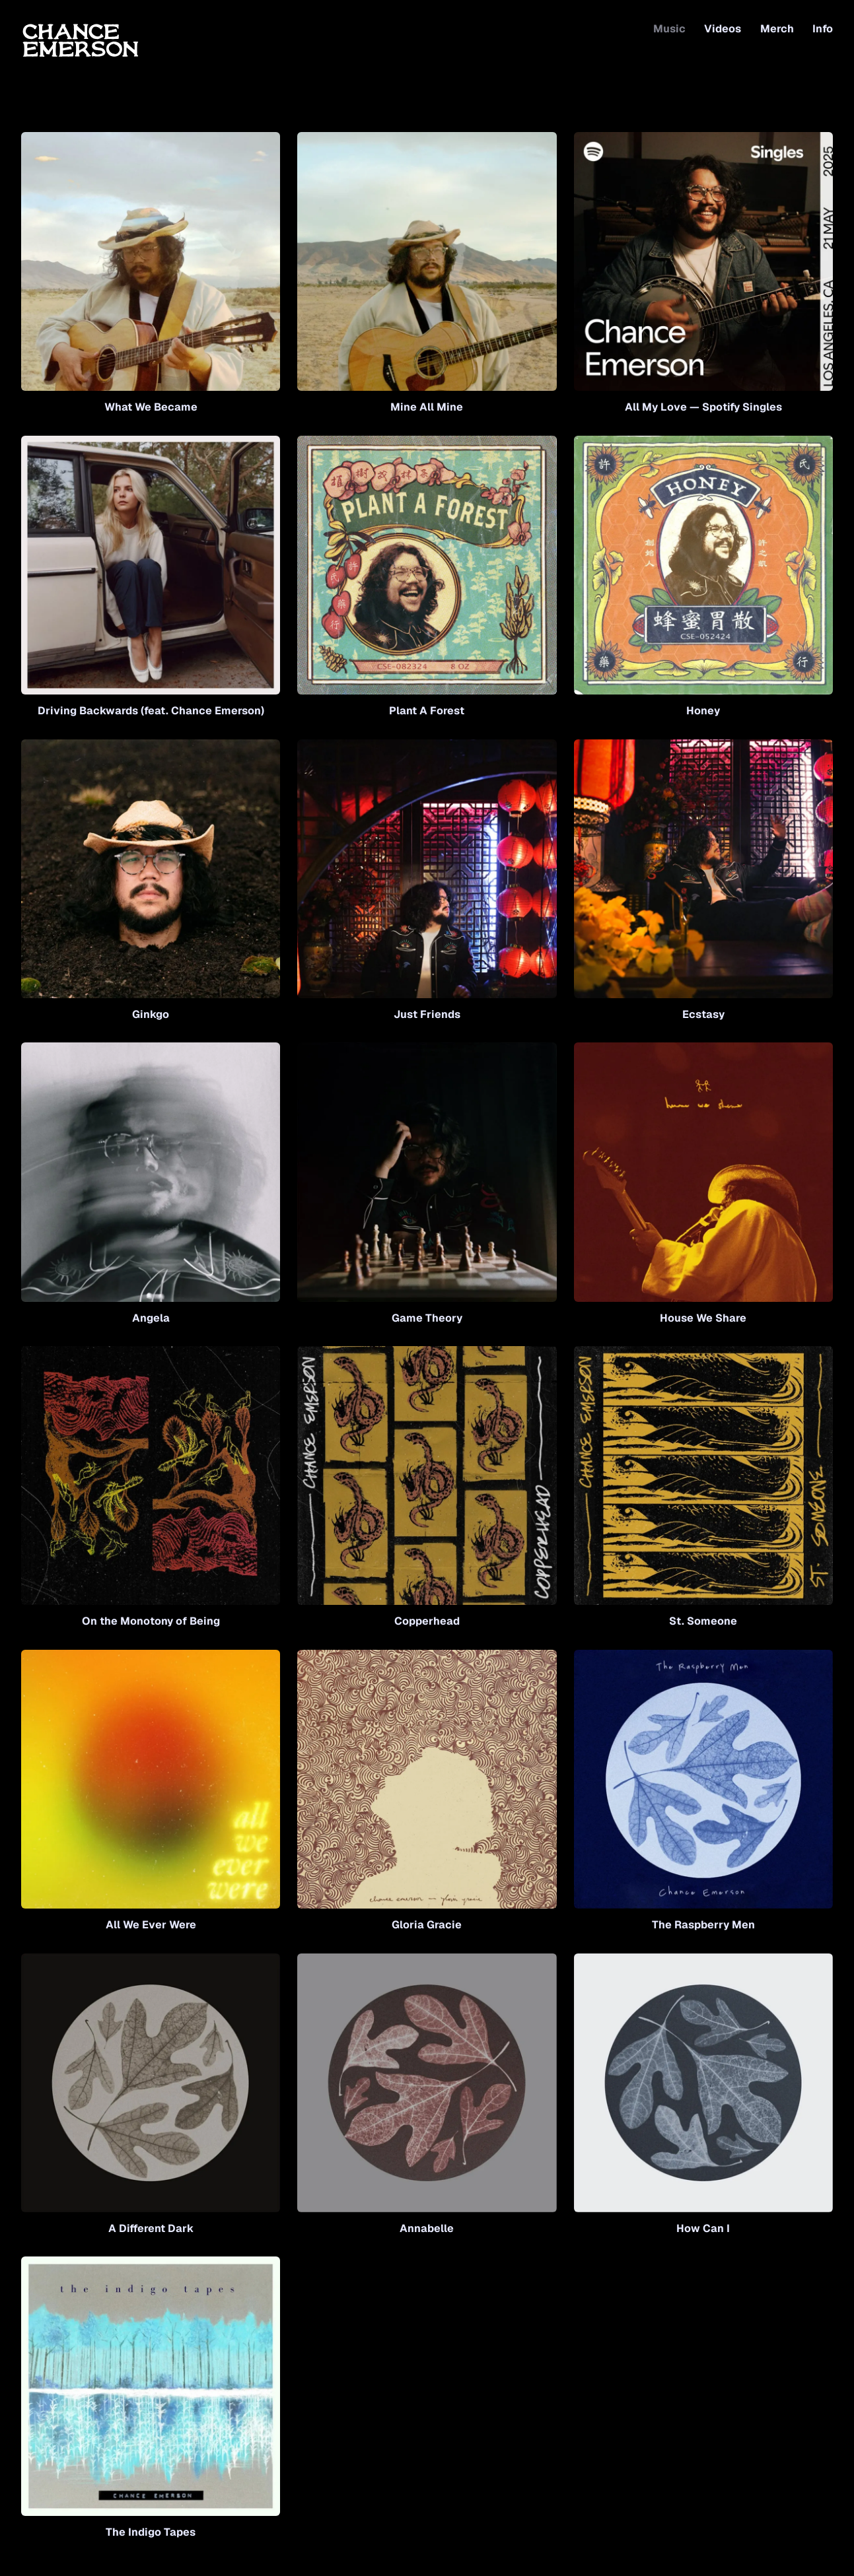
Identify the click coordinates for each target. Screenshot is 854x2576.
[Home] (80, 39)
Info (822, 29)
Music (669, 29)
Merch (777, 29)
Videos (722, 29)
